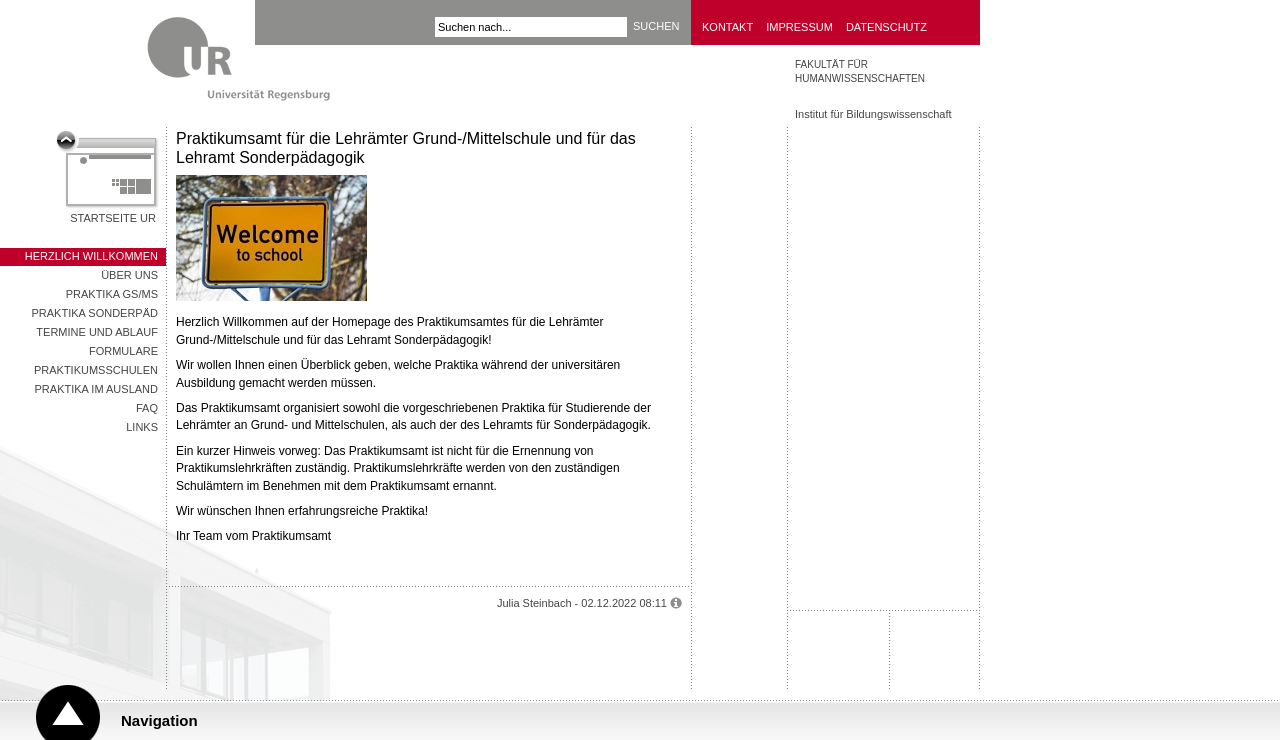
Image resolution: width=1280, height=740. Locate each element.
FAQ (147, 408)
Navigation (159, 720)
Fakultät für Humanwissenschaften (860, 71)
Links (142, 427)
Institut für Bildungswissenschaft (873, 114)
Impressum (799, 27)
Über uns (129, 275)
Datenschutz (886, 27)
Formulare (123, 351)
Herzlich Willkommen (91, 256)
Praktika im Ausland (96, 389)
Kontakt (727, 27)
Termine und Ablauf (97, 332)
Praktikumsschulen (96, 370)
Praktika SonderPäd (94, 313)
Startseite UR (113, 218)
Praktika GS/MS (112, 294)
